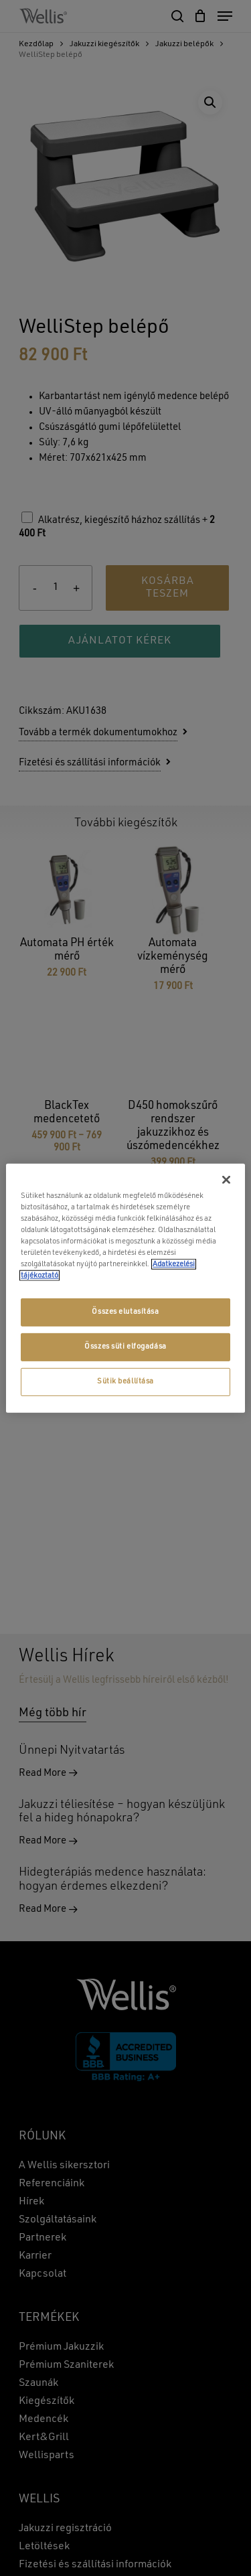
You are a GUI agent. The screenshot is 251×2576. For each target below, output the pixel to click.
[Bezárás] (226, 1179)
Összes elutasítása (125, 1312)
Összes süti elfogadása (125, 1347)
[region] (125, 1287)
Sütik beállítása (125, 1381)
